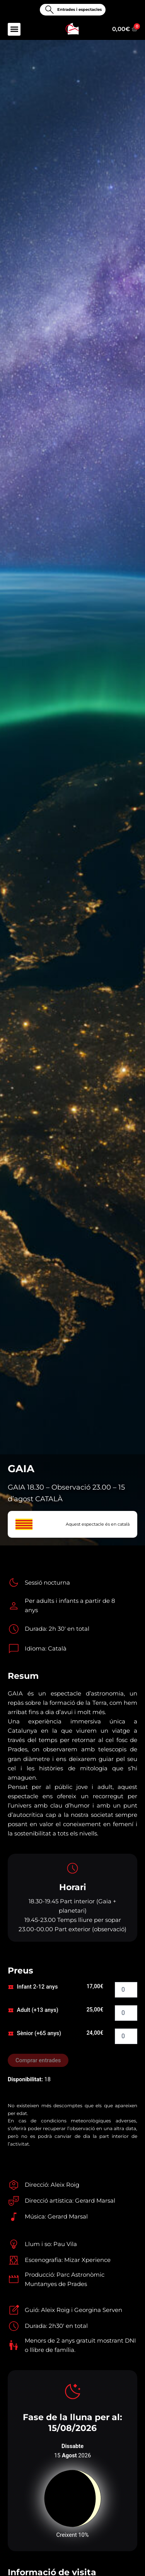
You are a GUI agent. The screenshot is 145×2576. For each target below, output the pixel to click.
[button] (14, 29)
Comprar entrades (38, 2060)
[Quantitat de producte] (126, 1990)
